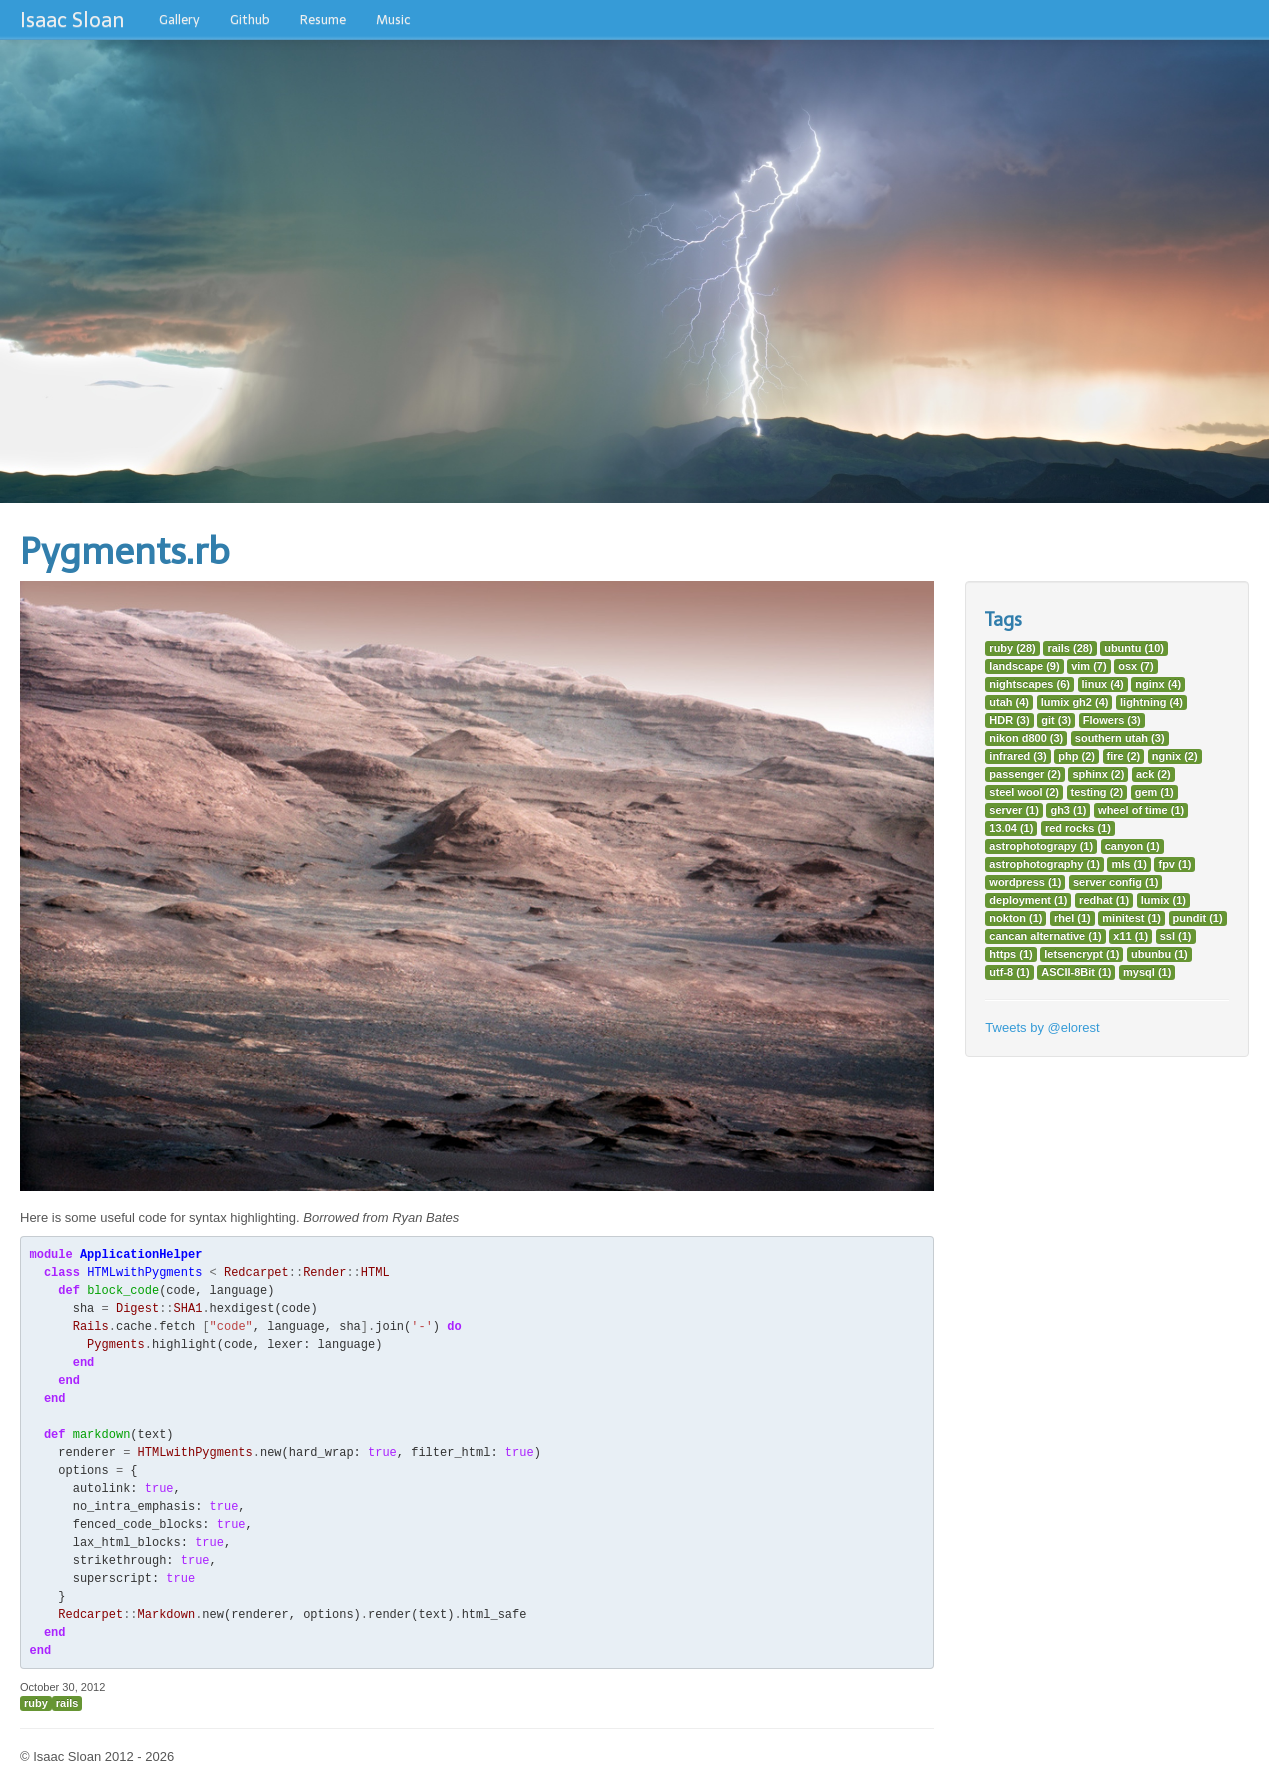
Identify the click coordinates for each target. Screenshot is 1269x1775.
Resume (323, 19)
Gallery (179, 19)
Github (250, 19)
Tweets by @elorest (1042, 1027)
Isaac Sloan (72, 20)
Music (393, 19)
